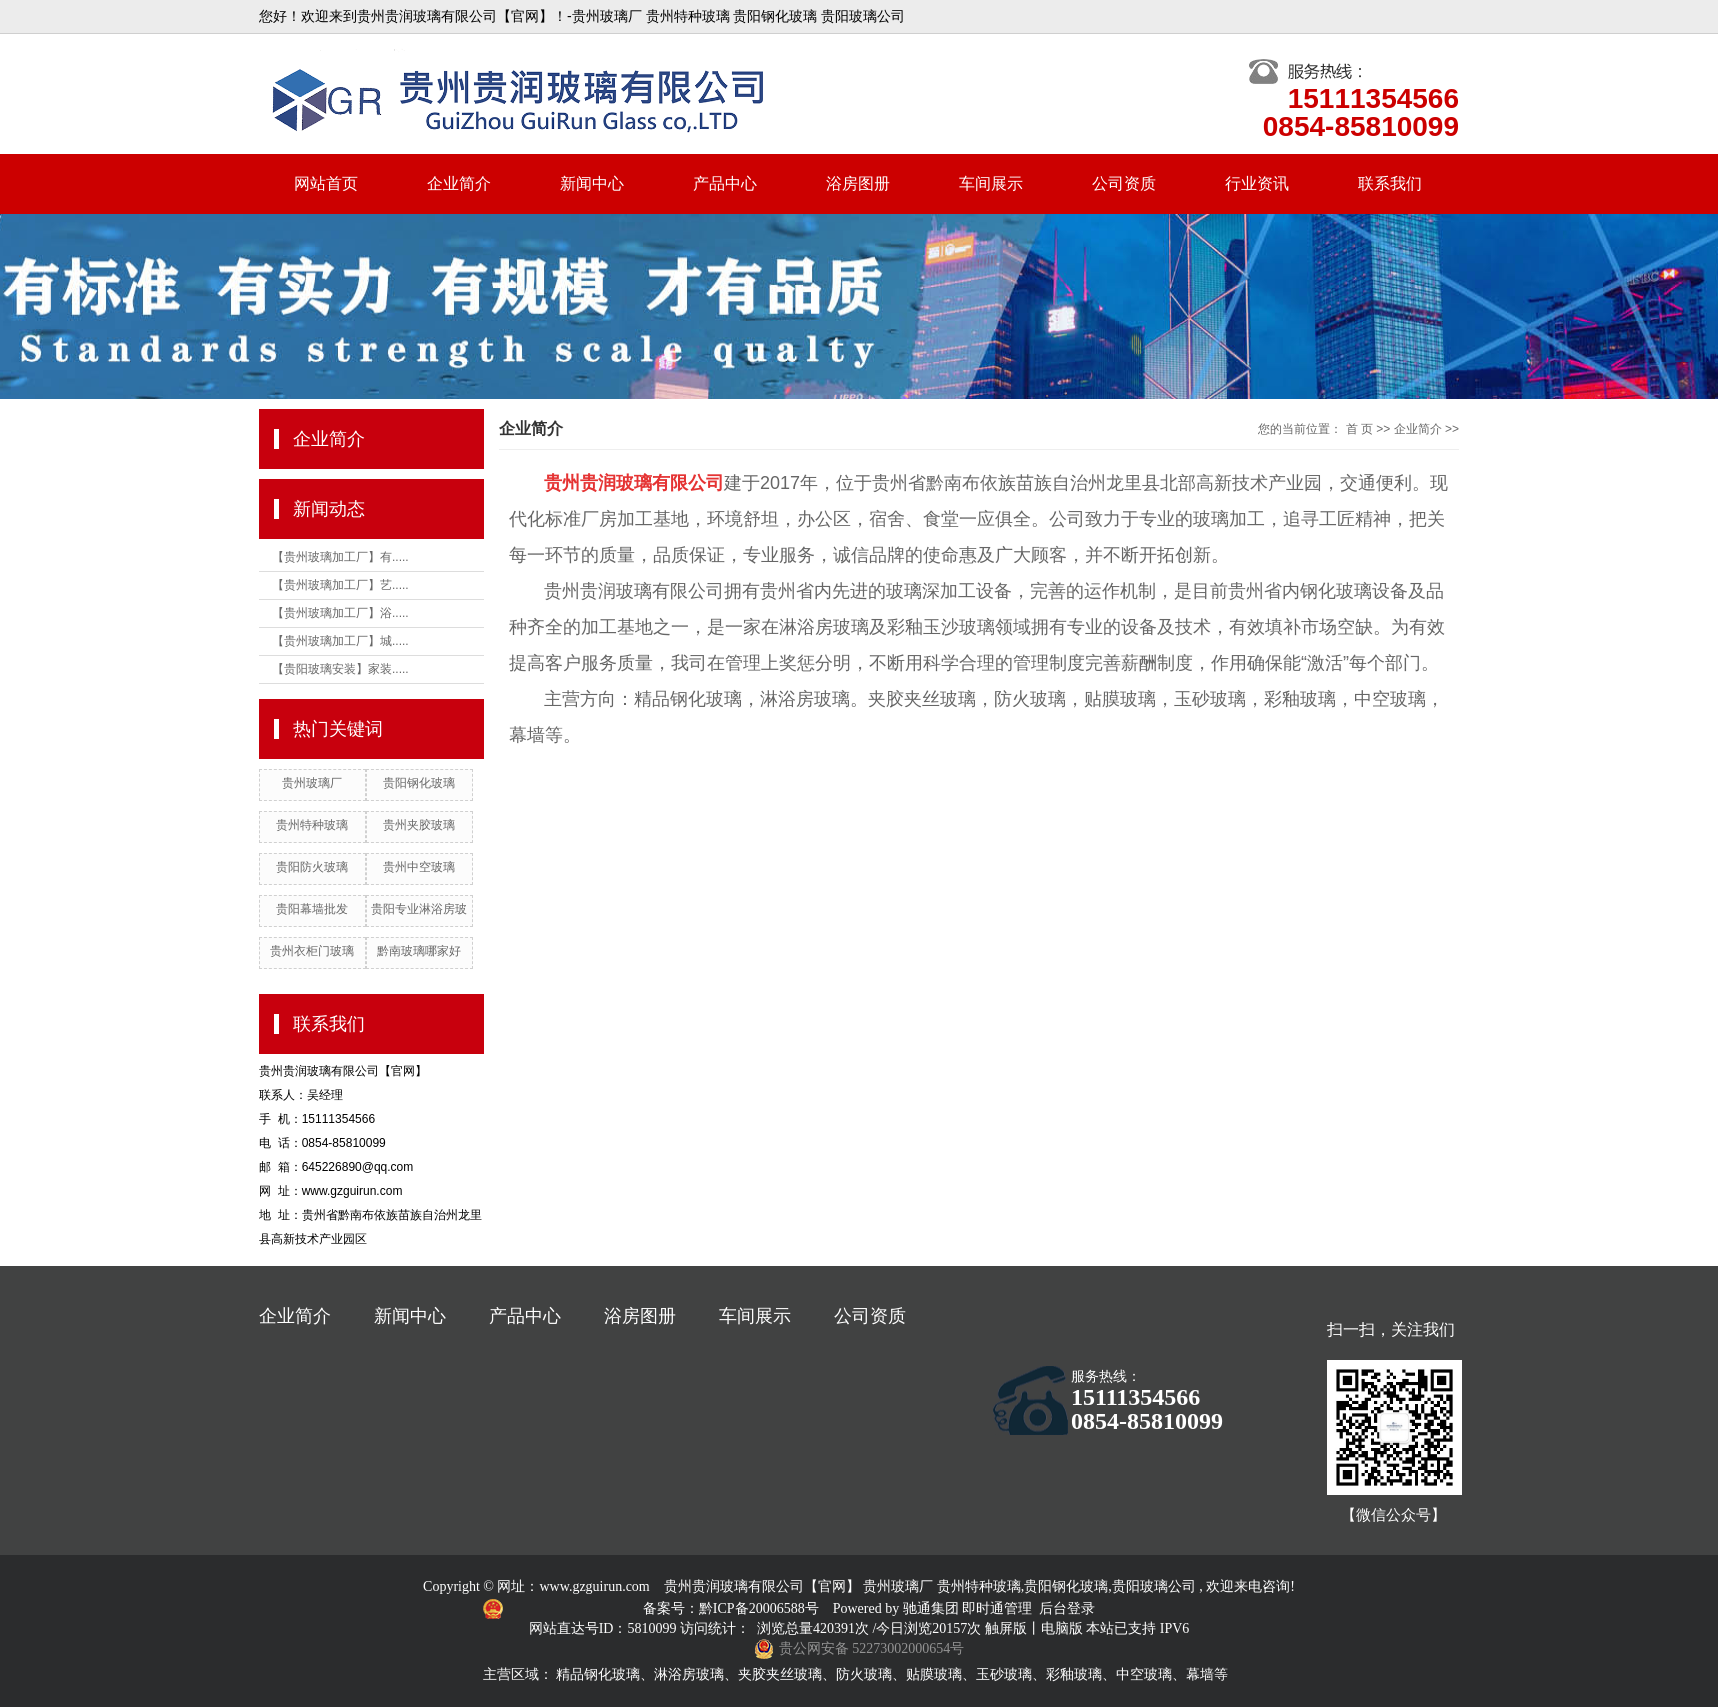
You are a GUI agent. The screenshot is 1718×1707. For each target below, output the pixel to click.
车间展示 (991, 183)
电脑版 (1062, 1628)
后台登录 (1067, 1608)
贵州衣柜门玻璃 (312, 951)
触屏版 (1006, 1628)
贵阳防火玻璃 (312, 867)
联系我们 (1390, 183)
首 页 (1359, 429)
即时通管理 (997, 1608)
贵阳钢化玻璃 (419, 783)
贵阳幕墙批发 (312, 909)
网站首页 (326, 183)
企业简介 (459, 183)
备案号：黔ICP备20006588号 (732, 1608)
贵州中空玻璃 (419, 867)
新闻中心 (592, 183)
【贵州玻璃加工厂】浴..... (340, 613)
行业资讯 (1257, 183)
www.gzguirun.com (594, 1586)
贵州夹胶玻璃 (419, 825)
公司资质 (1124, 183)
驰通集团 (933, 1608)
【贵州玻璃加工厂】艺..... (340, 585)
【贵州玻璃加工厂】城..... (340, 641)
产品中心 (725, 183)
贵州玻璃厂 (312, 783)
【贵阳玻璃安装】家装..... (340, 669)
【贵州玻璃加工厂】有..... (340, 557)
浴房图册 (858, 183)
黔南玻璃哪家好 (419, 951)
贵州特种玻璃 (312, 825)
